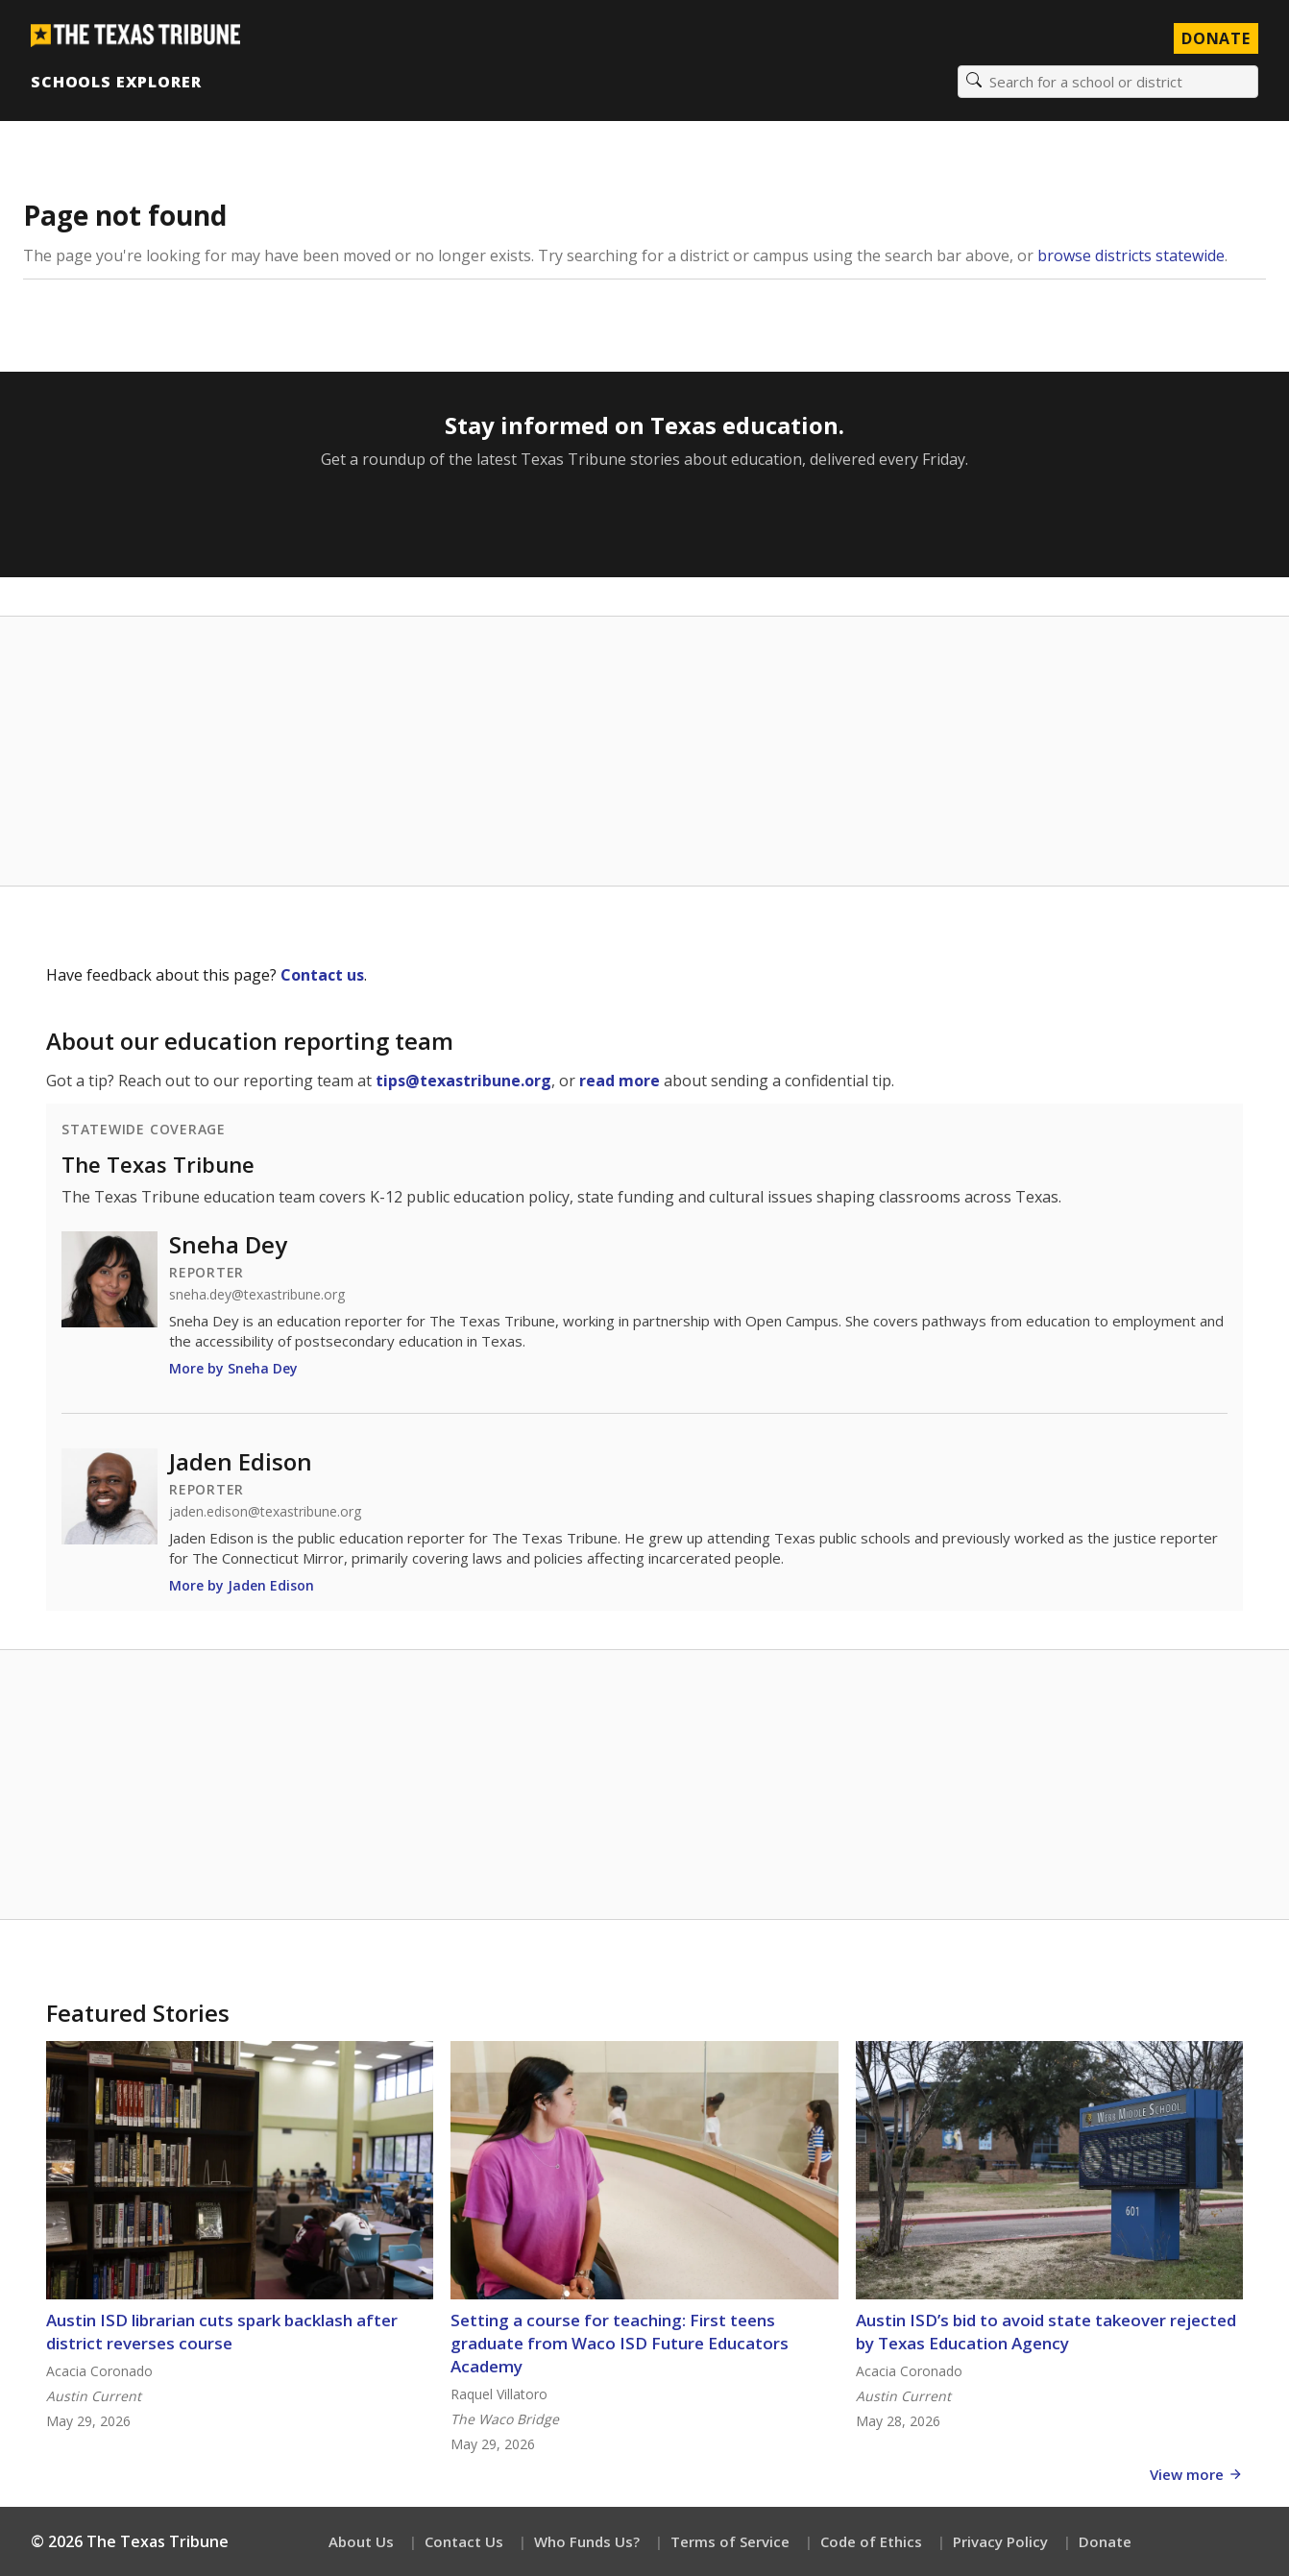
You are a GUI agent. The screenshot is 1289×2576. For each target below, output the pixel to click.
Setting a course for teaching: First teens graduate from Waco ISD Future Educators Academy (619, 2343)
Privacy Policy (1000, 2541)
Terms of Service (730, 2541)
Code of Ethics (871, 2541)
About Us (361, 2541)
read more (619, 1080)
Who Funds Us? (587, 2541)
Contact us (322, 974)
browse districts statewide (1131, 255)
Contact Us (464, 2541)
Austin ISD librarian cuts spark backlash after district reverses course (222, 2331)
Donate (1105, 2541)
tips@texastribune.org (463, 1080)
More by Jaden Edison (241, 1585)
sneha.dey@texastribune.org (257, 1294)
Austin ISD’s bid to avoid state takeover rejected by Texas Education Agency (1046, 2331)
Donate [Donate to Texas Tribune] (1216, 38)
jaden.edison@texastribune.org (265, 1511)
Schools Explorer (116, 81)
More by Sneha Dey (233, 1368)
